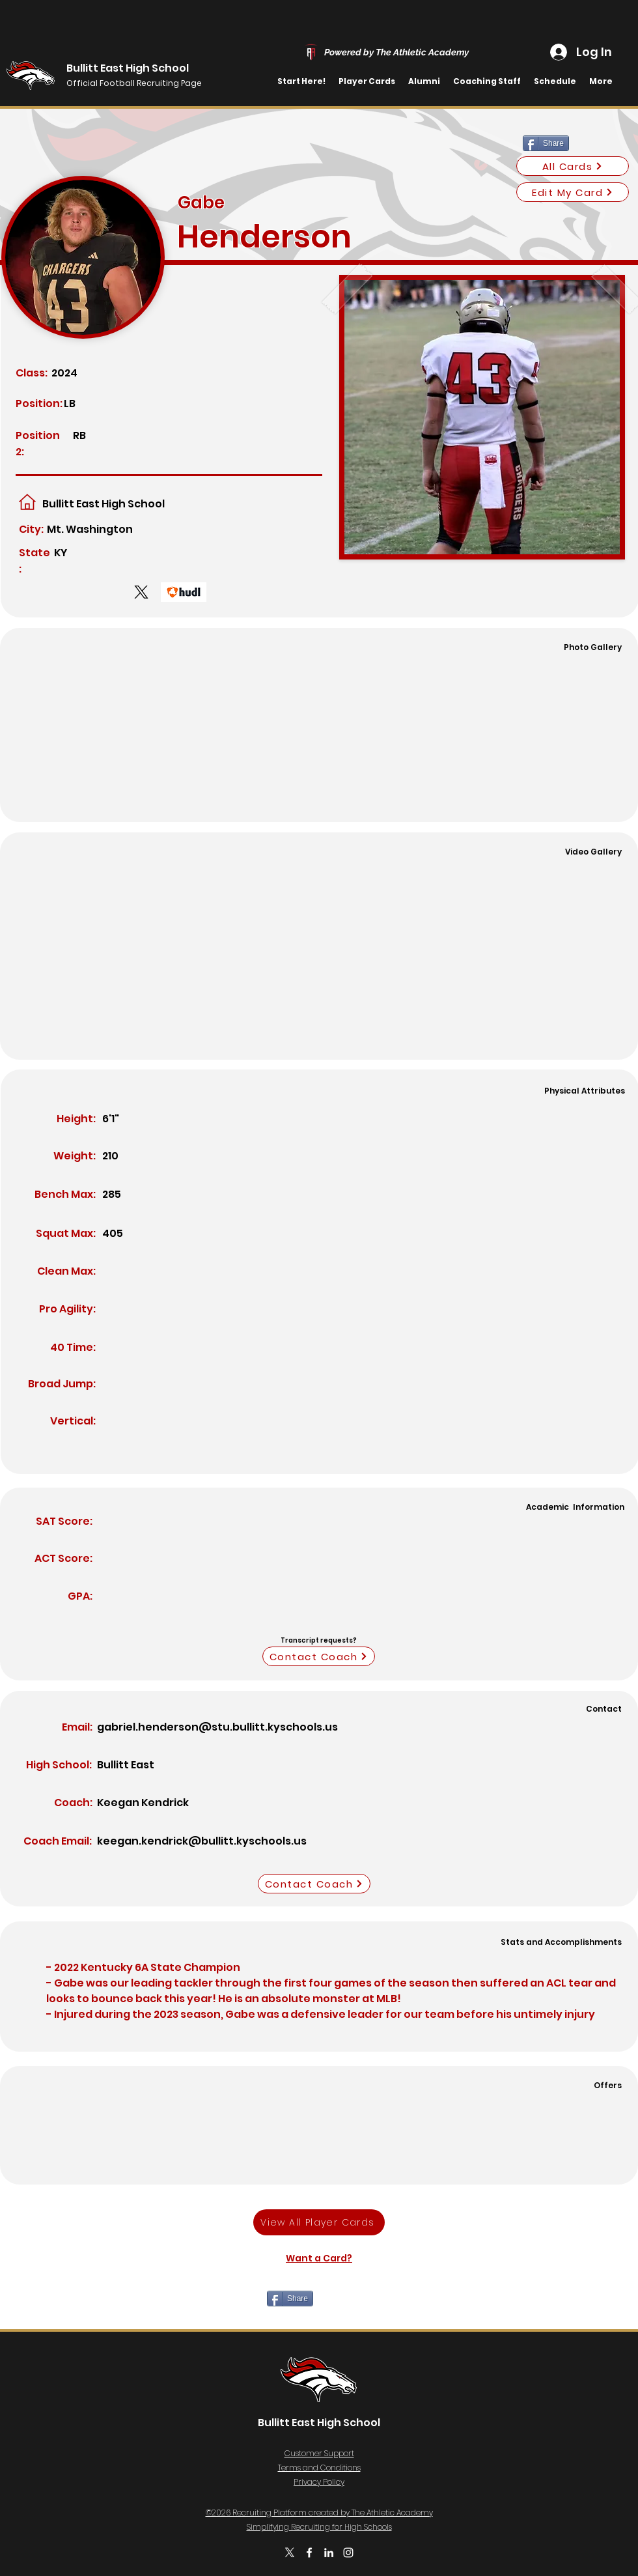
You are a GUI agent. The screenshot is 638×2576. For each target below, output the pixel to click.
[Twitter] (289, 2552)
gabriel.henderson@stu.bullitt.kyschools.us (217, 1727)
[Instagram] (348, 2552)
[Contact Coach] (318, 1656)
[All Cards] (572, 166)
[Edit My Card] (572, 192)
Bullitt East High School (127, 68)
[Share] (546, 143)
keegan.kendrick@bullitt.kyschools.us (202, 1840)
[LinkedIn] (328, 2552)
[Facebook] (309, 2552)
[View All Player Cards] (319, 2222)
